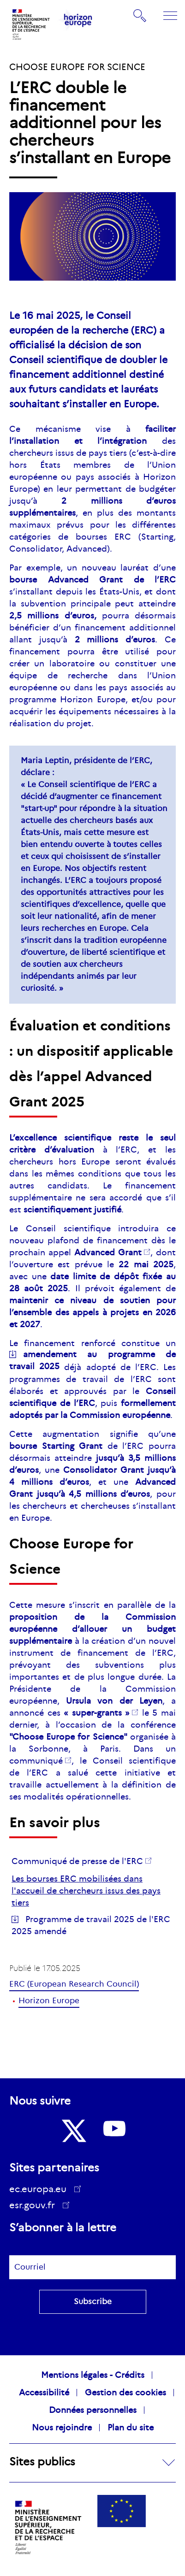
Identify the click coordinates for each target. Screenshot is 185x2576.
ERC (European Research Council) (74, 1984)
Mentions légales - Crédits (92, 2375)
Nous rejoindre (62, 2428)
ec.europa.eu (41, 2188)
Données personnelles (93, 2410)
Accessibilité (44, 2393)
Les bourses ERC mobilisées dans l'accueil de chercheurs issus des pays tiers (86, 1891)
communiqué (36, 1761)
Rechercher (140, 15)
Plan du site (130, 2428)
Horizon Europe (48, 2001)
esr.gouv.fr (35, 2206)
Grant (108, 1252)
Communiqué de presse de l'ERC (77, 1861)
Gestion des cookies (125, 2393)
